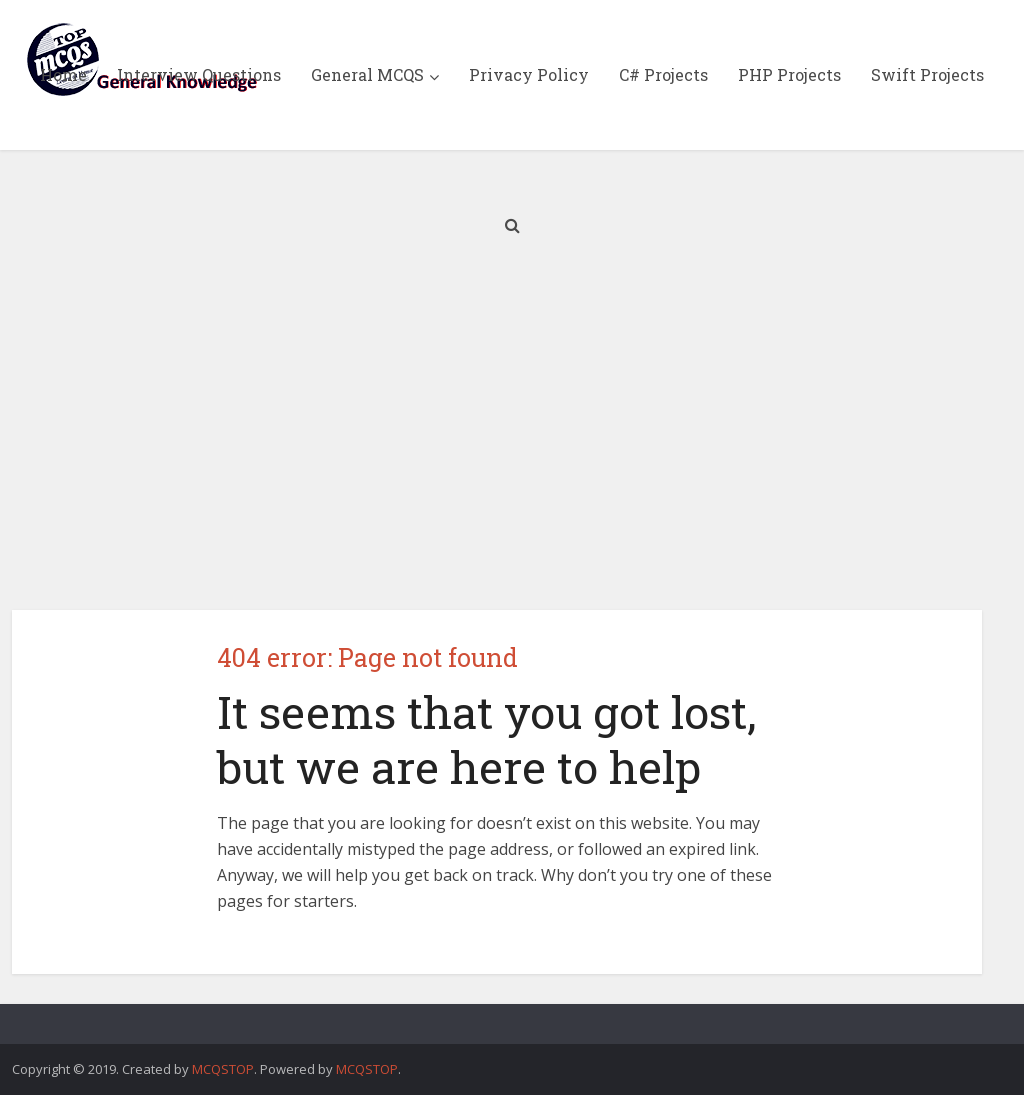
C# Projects (663, 74)
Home (63, 74)
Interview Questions (199, 74)
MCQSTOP (223, 1069)
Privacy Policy (529, 74)
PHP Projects (789, 74)
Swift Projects (927, 74)
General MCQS (367, 74)
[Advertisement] (512, 440)
